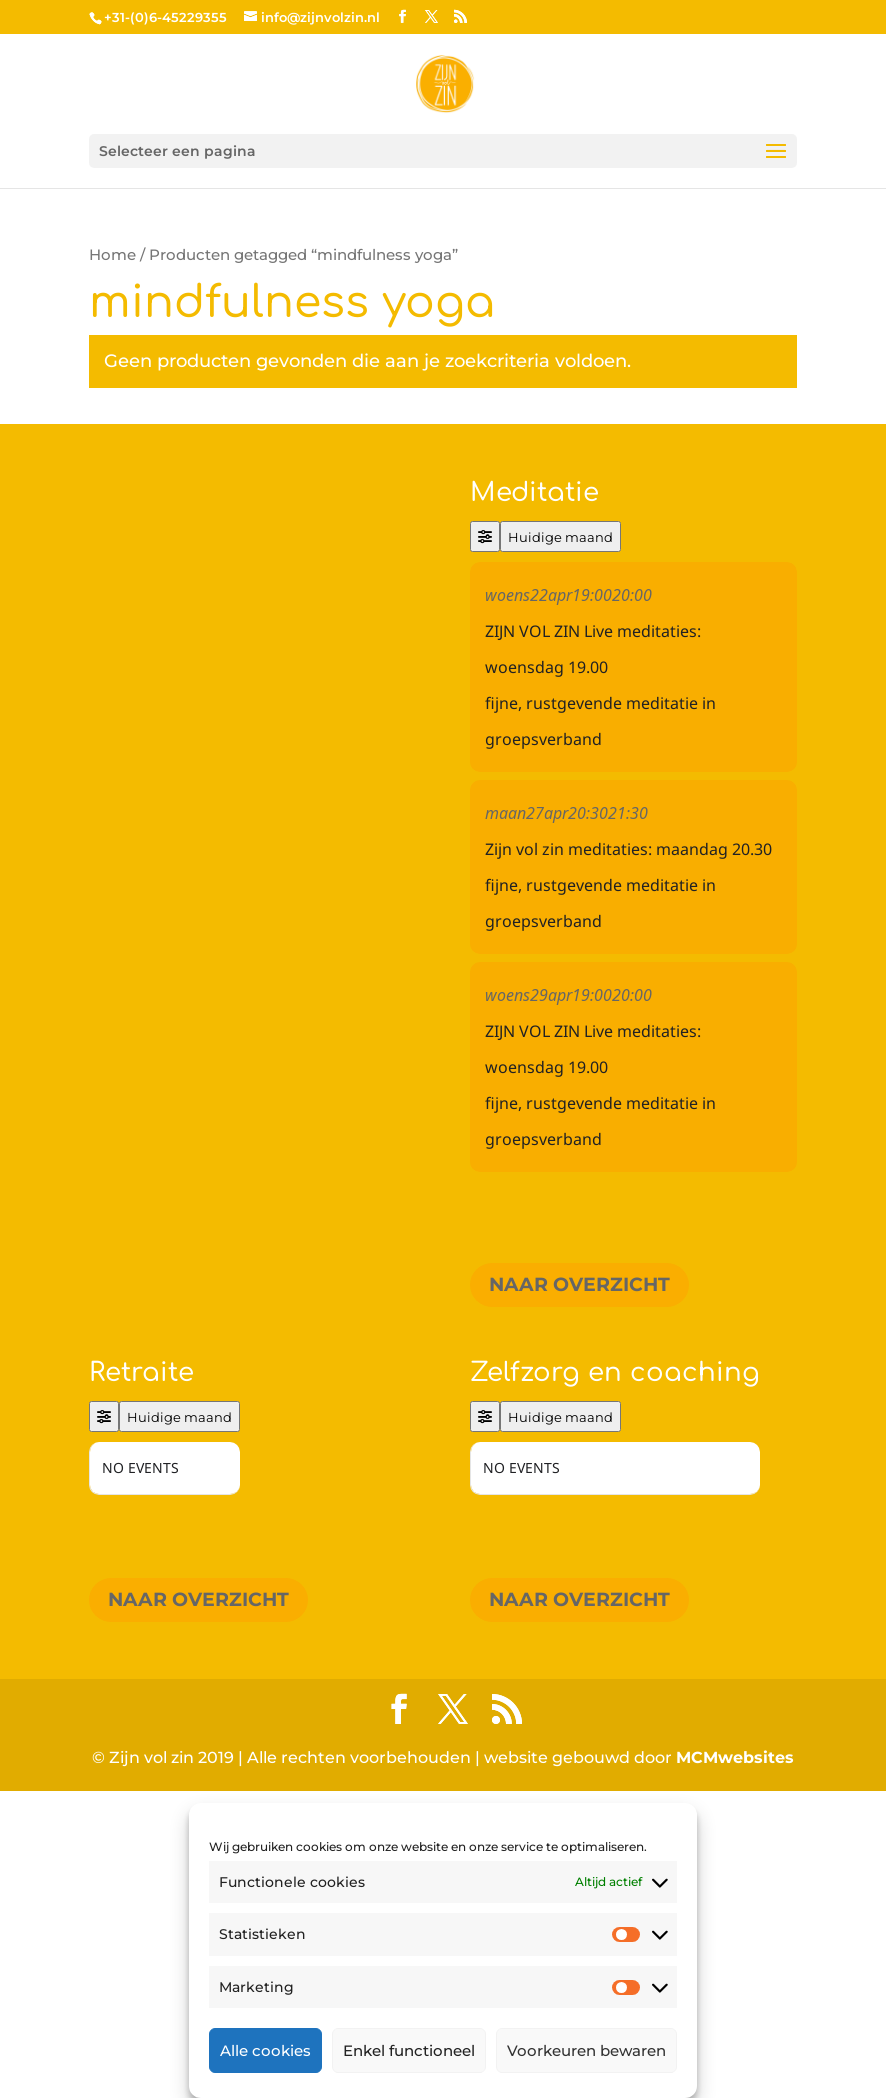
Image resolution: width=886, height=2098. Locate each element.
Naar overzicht (579, 1284)
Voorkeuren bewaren (586, 2050)
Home (112, 255)
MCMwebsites (735, 2064)
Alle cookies (265, 2050)
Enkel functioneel (409, 2050)
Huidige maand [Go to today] (560, 537)
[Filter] (485, 536)
